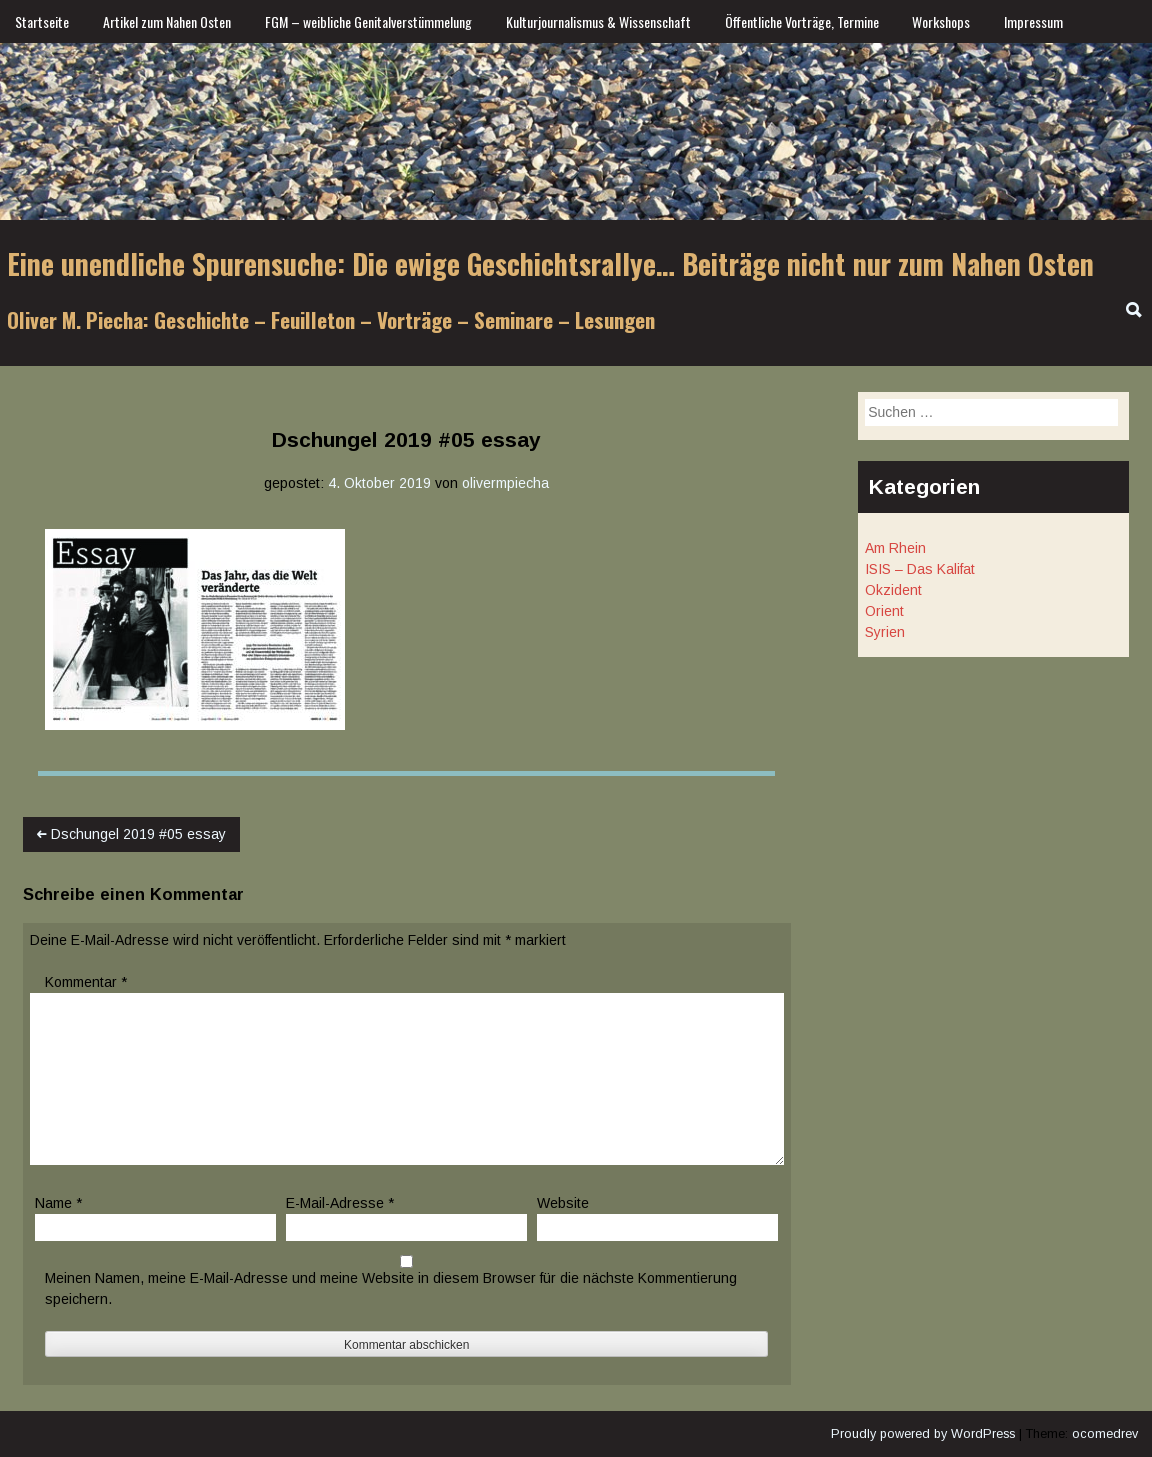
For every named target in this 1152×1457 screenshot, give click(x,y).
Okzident (893, 590)
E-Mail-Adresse (340, 1203)
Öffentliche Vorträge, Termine (802, 21)
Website (563, 1203)
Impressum (1033, 21)
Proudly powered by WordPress (923, 1434)
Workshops (941, 21)
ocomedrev (1105, 1434)
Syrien (885, 632)
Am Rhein (895, 548)
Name (58, 1203)
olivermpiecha (505, 483)
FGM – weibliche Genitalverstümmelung (368, 21)
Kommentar (86, 982)
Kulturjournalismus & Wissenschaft (598, 21)
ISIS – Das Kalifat (920, 569)
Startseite (42, 21)
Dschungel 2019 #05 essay (131, 834)
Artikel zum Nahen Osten (167, 21)
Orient (884, 611)
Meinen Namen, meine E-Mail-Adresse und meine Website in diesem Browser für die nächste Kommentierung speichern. (391, 1288)
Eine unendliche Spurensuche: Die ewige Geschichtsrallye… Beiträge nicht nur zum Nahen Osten (550, 263)
